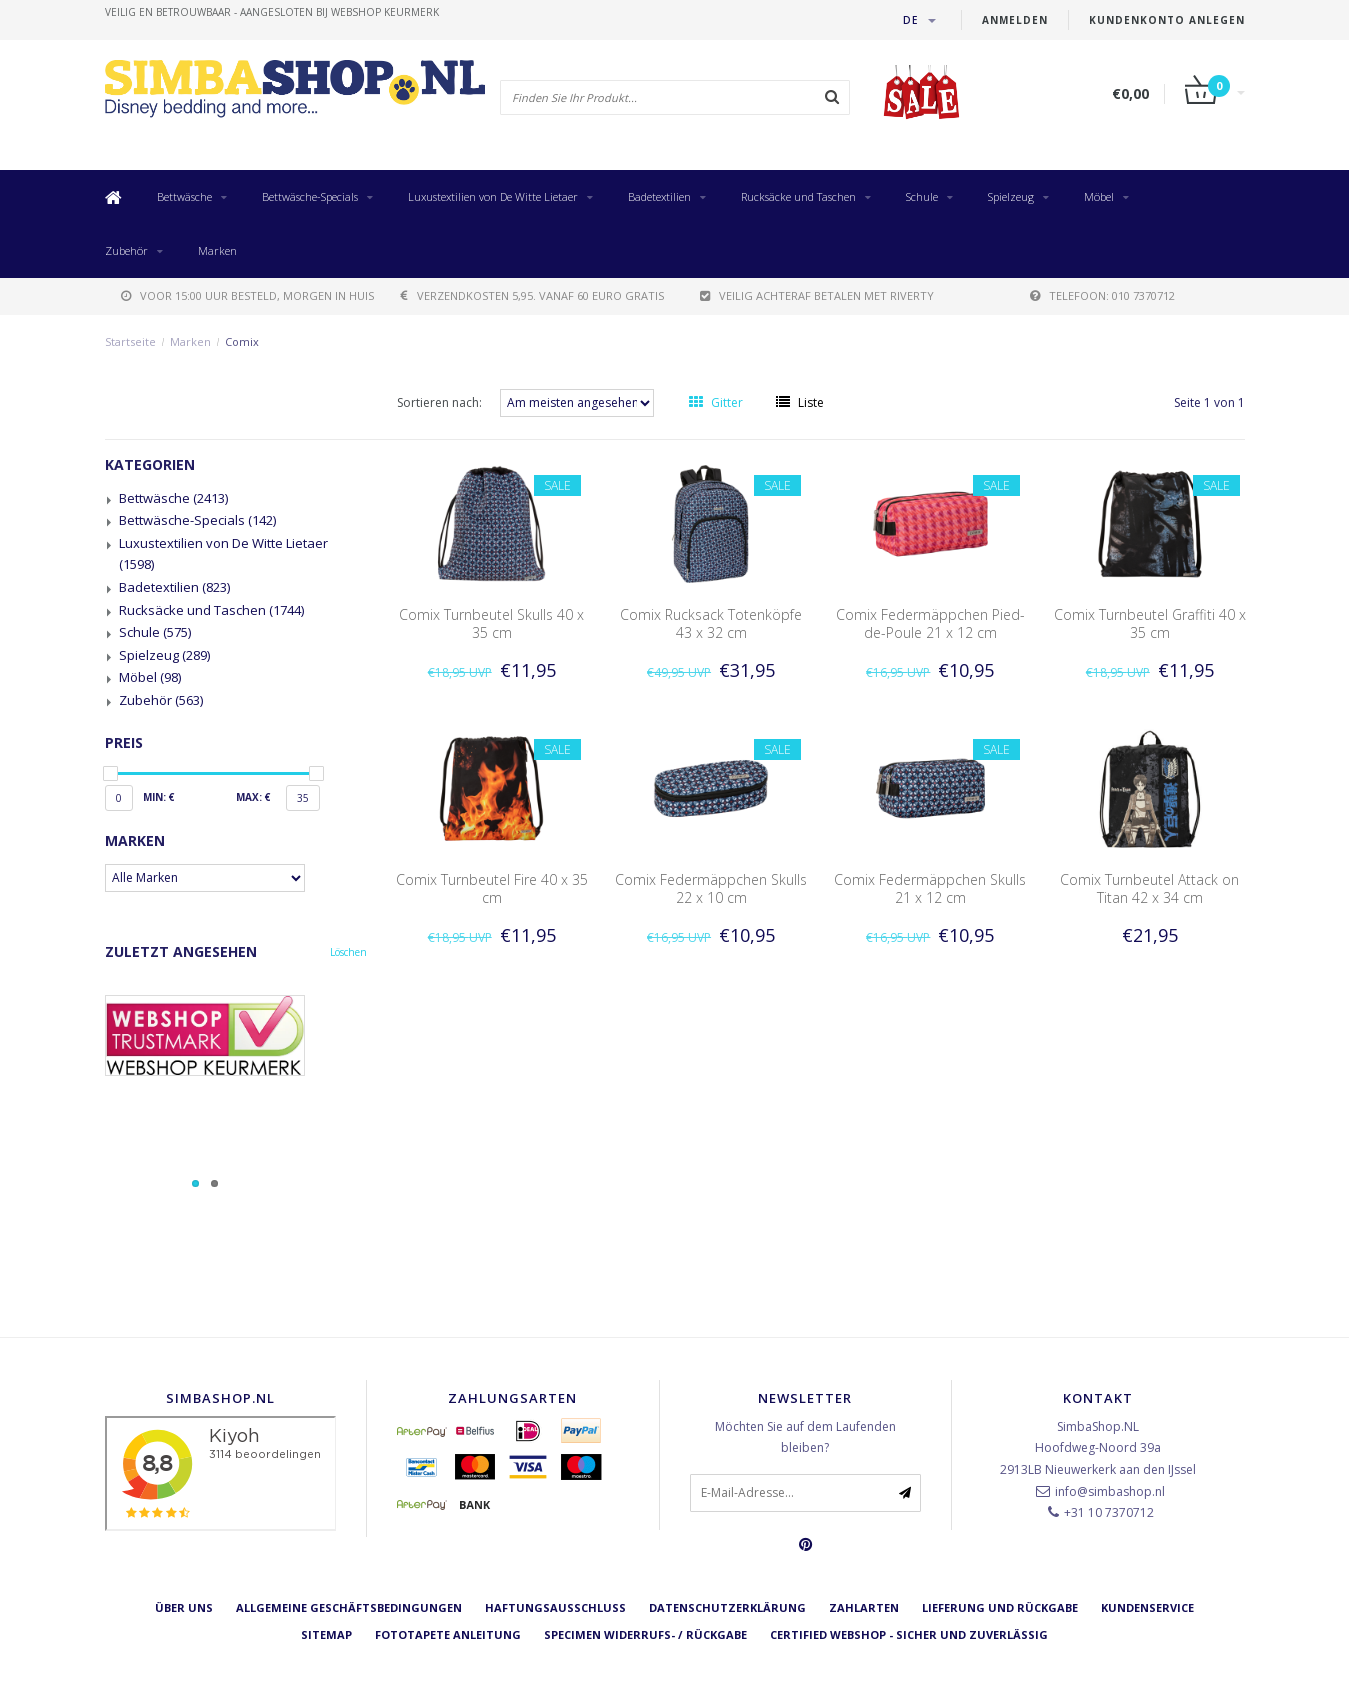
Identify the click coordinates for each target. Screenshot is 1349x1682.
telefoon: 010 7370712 (1102, 295)
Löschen (348, 952)
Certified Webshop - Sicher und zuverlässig (909, 1634)
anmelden (1015, 20)
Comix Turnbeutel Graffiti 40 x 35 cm (1150, 623)
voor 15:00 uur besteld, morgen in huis (247, 295)
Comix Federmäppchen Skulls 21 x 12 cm (930, 888)
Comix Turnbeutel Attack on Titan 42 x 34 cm (1149, 888)
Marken (217, 250)
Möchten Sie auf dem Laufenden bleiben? (805, 1437)
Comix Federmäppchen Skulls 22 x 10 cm (711, 888)
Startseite (130, 341)
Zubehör (126, 250)
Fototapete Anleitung (448, 1634)
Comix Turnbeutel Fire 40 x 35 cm (492, 888)
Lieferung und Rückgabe (1000, 1607)
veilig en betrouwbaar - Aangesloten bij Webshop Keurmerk (272, 12)
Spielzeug (1011, 196)
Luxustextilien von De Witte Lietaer (493, 196)
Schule (922, 196)
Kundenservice (1147, 1607)
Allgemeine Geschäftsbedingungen (349, 1607)
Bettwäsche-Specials (310, 196)
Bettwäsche (184, 196)
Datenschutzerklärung (727, 1607)
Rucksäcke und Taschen (798, 196)
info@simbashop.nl (1110, 1491)
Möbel (1099, 196)
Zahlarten (864, 1607)
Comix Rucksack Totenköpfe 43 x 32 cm (711, 623)
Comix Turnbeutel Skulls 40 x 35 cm (491, 623)
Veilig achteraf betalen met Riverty (817, 295)
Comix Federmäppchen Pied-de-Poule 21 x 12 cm (930, 623)
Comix (242, 341)
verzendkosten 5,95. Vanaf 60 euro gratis (532, 295)
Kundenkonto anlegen (1167, 20)
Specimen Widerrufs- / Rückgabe (645, 1634)
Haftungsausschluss (555, 1607)
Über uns (184, 1607)
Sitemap (326, 1634)
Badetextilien (659, 196)
